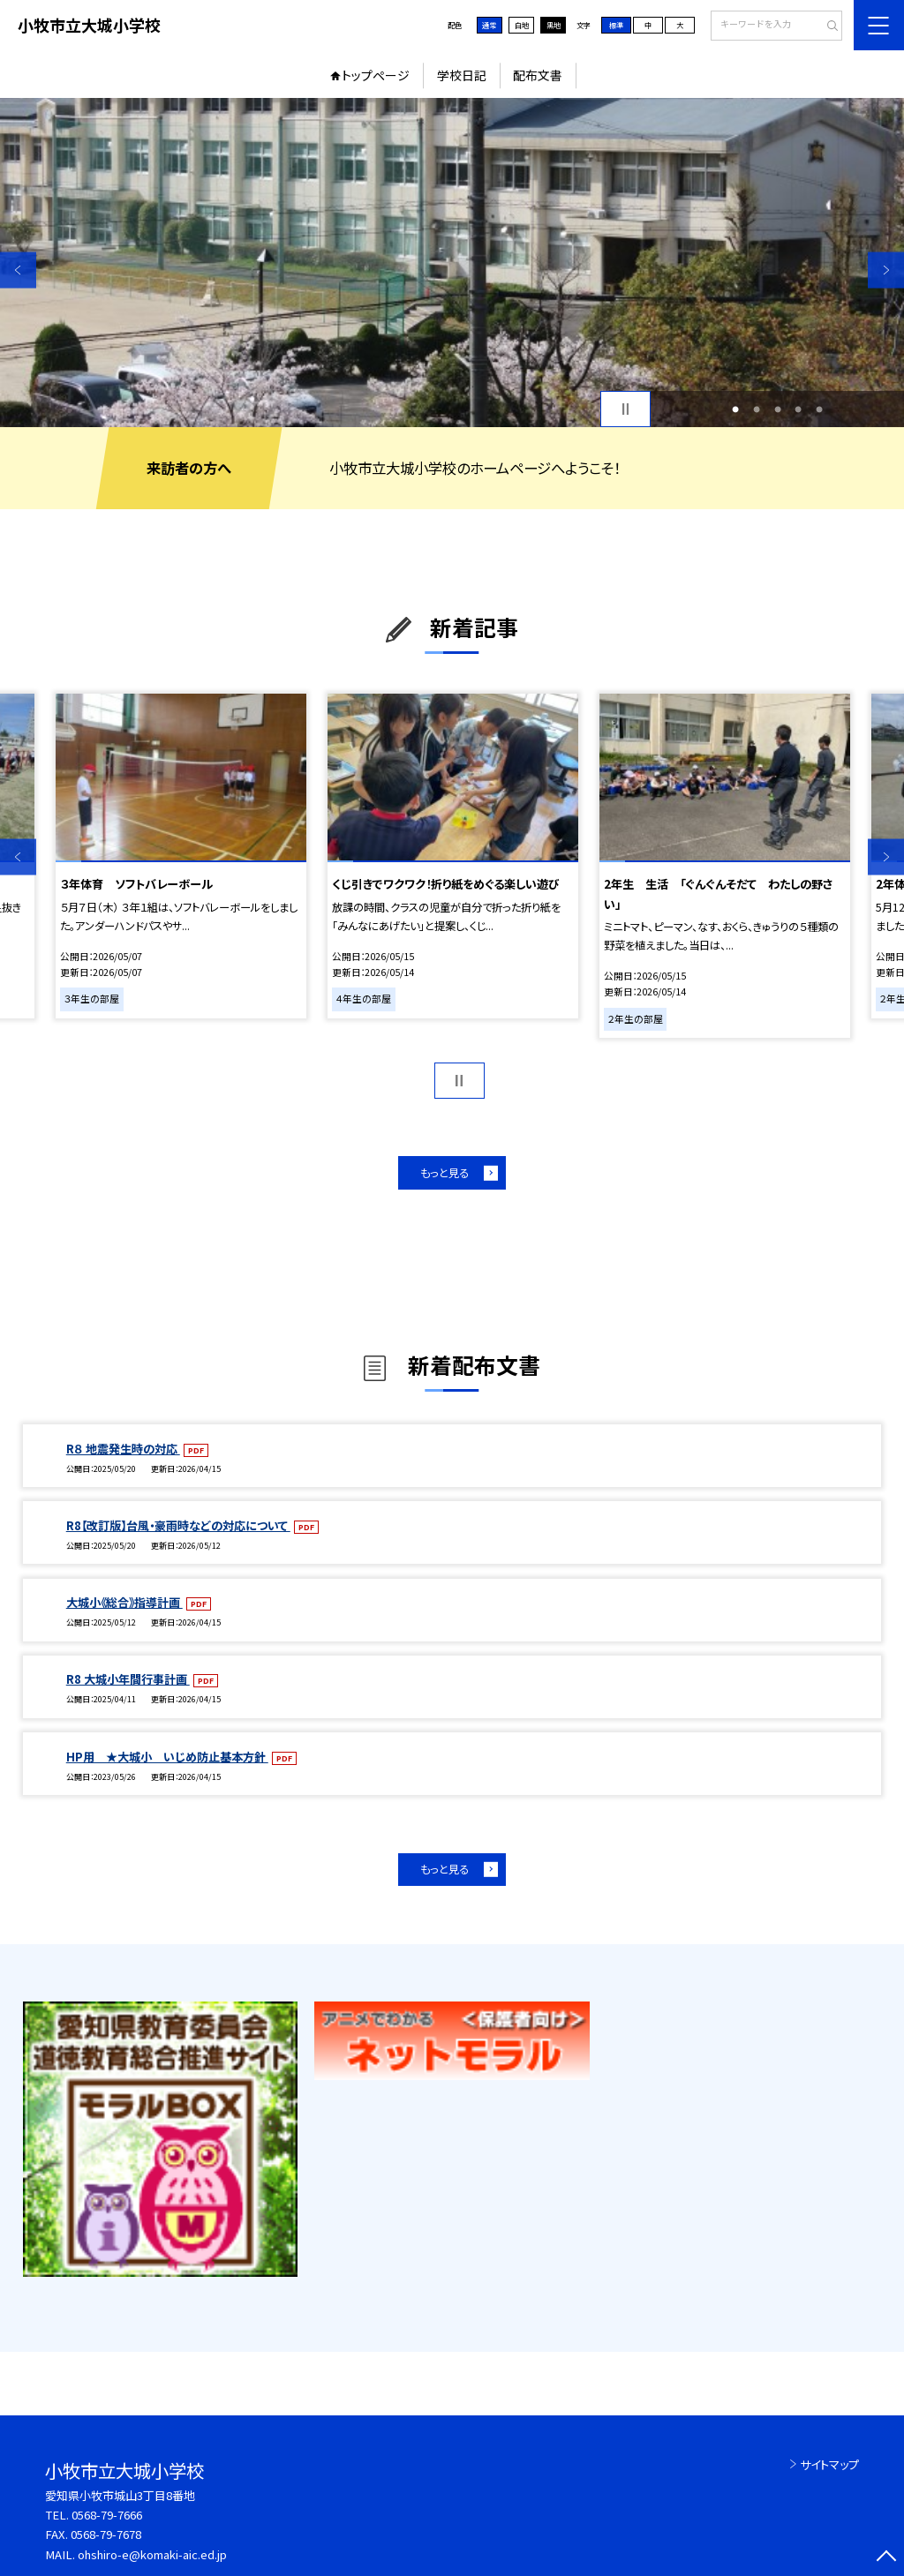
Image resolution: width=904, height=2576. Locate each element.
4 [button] (798, 409)
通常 (489, 24)
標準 (616, 24)
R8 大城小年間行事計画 (128, 1679)
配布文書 (537, 75)
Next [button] (886, 270)
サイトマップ (829, 2464)
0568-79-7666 (107, 2514)
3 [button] (777, 409)
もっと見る (444, 1173)
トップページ (376, 75)
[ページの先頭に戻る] (886, 2558)
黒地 (553, 24)
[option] (452, 262)
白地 (522, 24)
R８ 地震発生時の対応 (123, 1448)
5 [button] (819, 409)
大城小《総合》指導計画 (124, 1602)
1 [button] (735, 409)
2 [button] (756, 409)
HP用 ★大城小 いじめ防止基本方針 (167, 1756)
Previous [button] (18, 270)
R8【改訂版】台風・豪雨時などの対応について (178, 1525)
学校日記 (461, 75)
